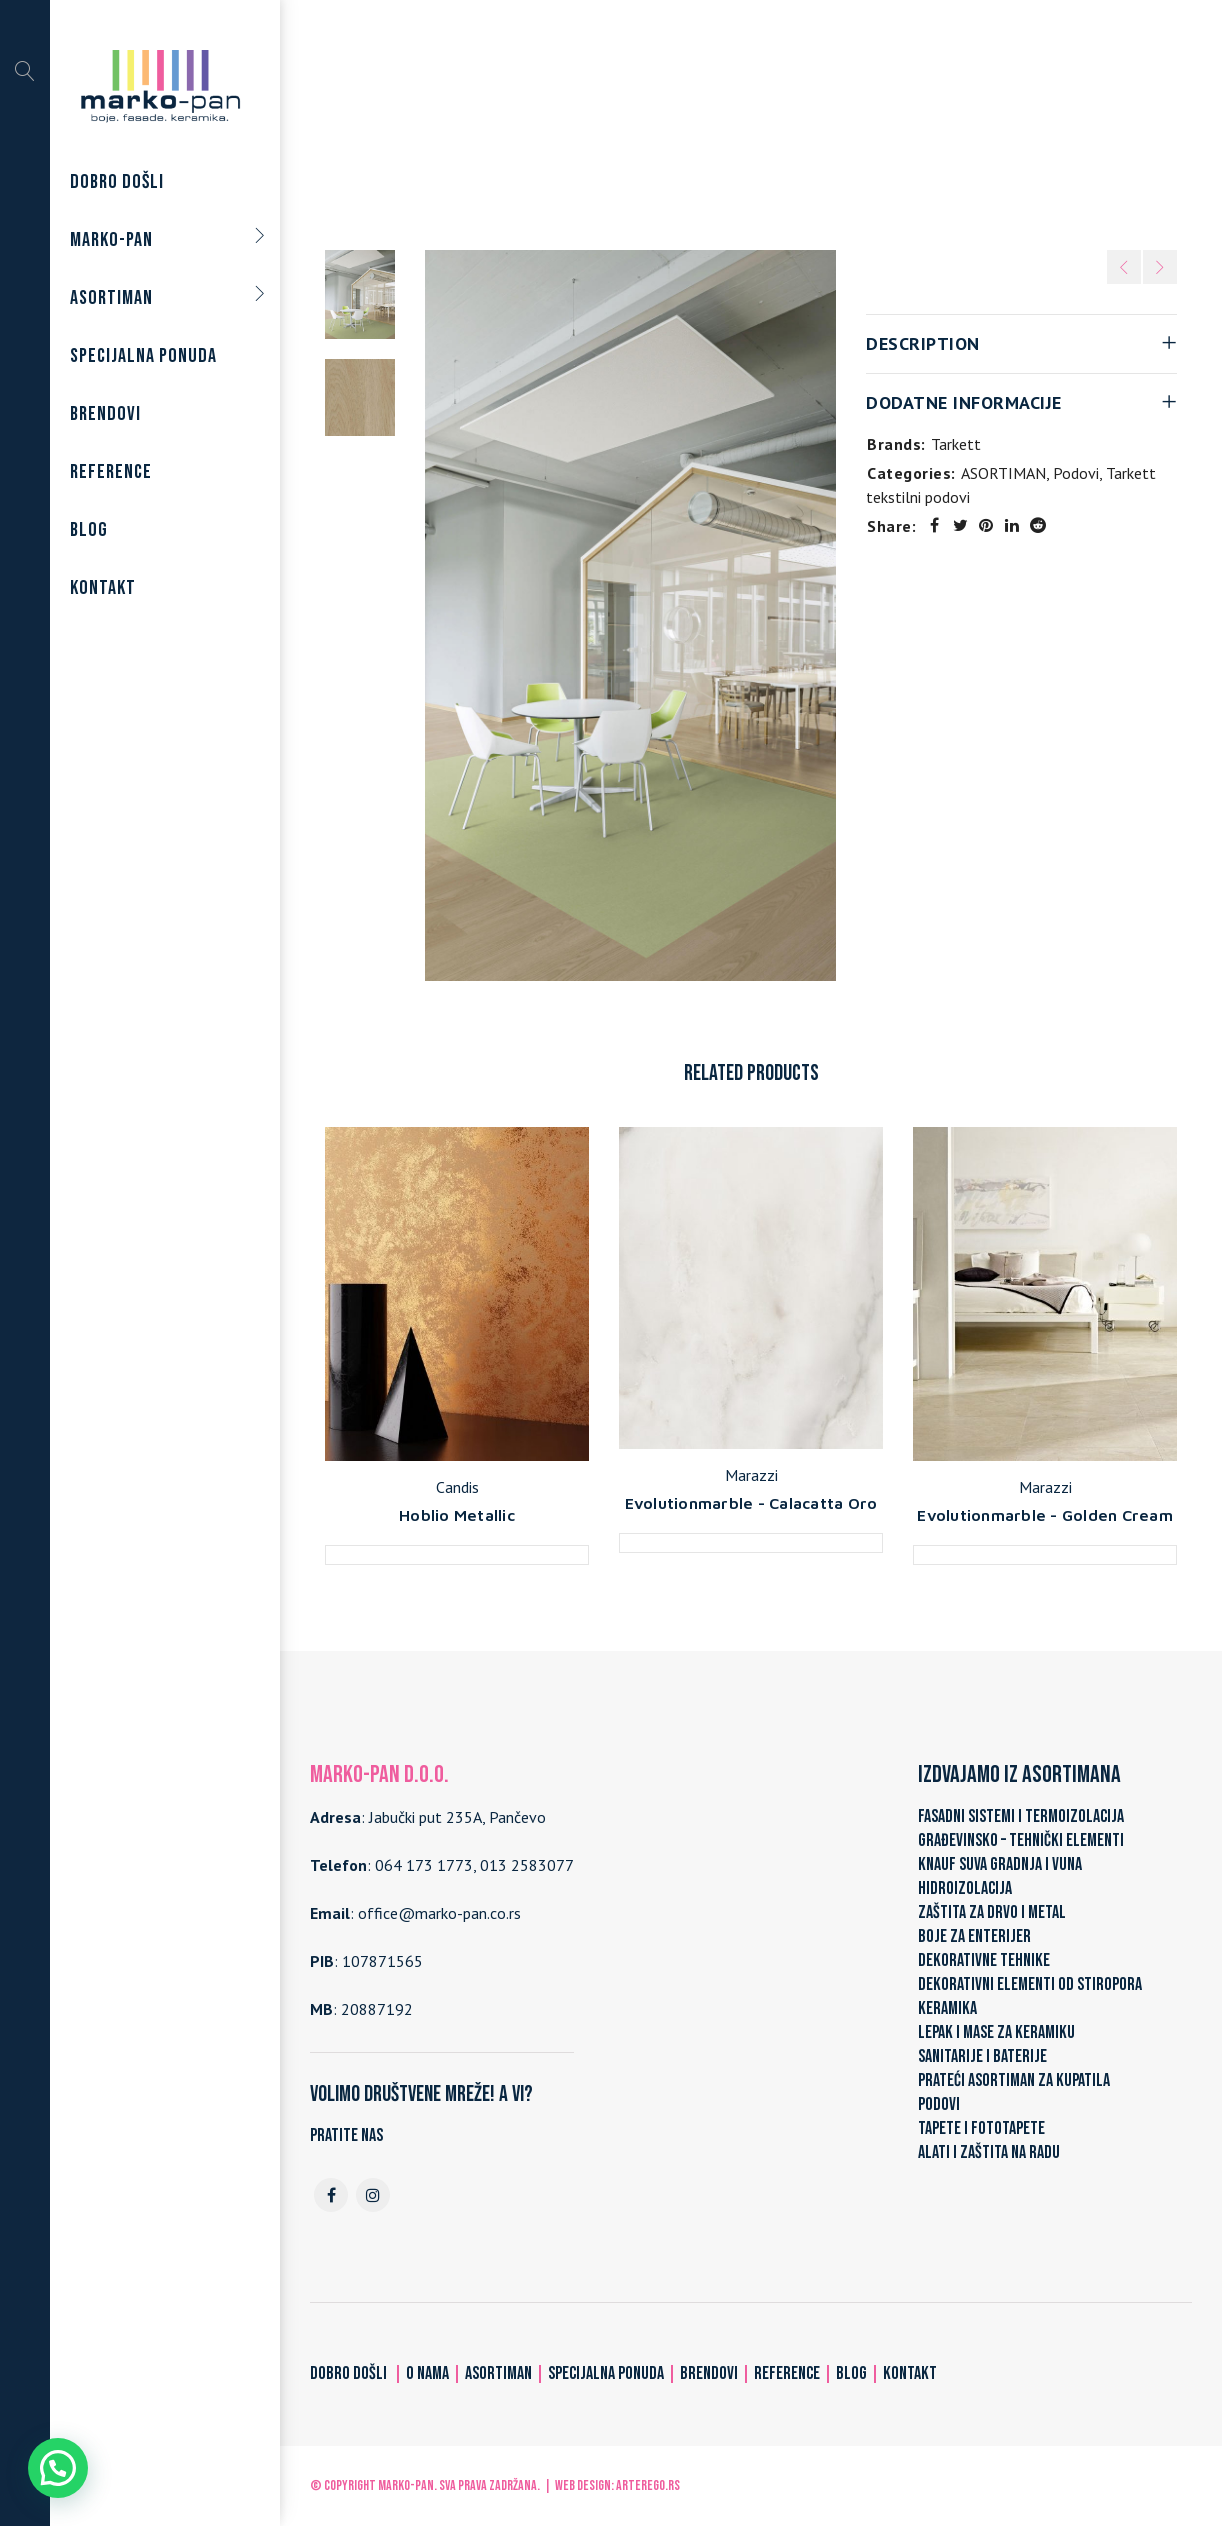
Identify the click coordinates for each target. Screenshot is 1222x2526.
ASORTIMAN (508, 122)
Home (426, 122)
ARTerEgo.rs (648, 2485)
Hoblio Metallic (457, 1515)
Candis (457, 1487)
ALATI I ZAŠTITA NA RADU (989, 2152)
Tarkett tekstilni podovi (714, 122)
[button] (58, 2468)
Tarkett (956, 444)
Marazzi (751, 1475)
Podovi (593, 122)
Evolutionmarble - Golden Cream (1045, 1515)
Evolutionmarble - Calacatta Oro (751, 1503)
